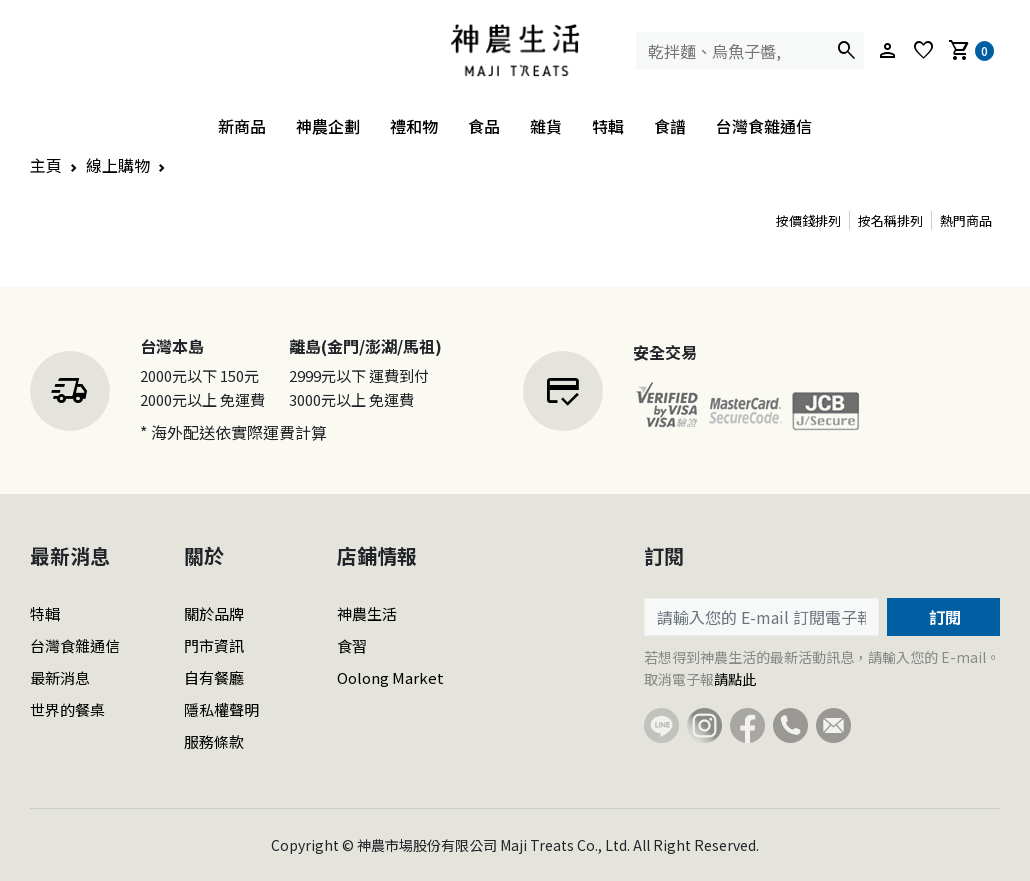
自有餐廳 (214, 677)
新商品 (242, 126)
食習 (352, 645)
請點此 (735, 679)
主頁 (46, 165)
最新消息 (60, 677)
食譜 (670, 126)
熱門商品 (966, 220)
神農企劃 (328, 126)
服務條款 (214, 741)
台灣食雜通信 (764, 126)
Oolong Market (390, 677)
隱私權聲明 (221, 709)
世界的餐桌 (67, 709)
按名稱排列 (890, 220)
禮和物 (414, 126)
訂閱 (943, 617)
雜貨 (546, 126)
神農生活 (367, 613)
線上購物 (118, 165)
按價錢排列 (808, 220)
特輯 (608, 126)
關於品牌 (214, 613)
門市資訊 (214, 645)
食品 (484, 126)
